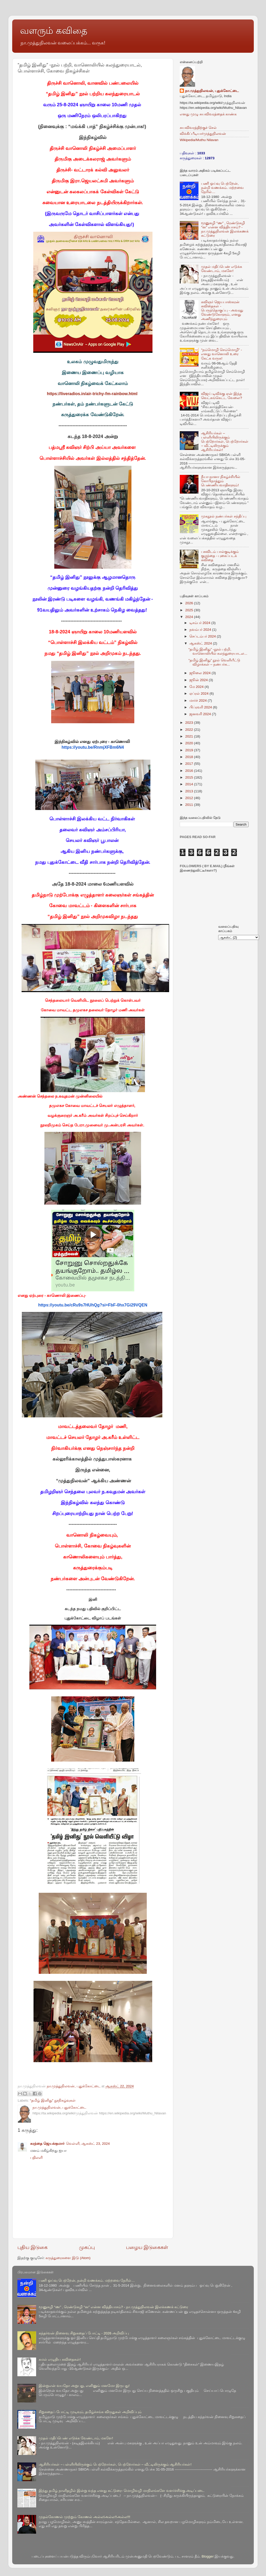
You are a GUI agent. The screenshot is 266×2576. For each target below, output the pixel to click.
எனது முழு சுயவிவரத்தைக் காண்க (208, 114)
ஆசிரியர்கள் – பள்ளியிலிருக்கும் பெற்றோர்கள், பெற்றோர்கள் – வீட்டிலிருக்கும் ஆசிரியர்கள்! (224, 441)
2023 (189, 723)
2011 (189, 805)
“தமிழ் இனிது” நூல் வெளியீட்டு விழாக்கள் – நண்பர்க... (214, 662)
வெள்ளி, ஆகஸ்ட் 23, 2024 (88, 2144)
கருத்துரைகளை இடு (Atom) (67, 2258)
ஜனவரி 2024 (200, 714)
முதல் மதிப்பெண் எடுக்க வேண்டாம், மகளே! (221, 269)
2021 (189, 736)
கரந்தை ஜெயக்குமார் (47, 2144)
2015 (189, 777)
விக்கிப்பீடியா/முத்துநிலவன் (203, 134)
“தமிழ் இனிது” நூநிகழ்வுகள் (53, 2100)
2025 (189, 610)
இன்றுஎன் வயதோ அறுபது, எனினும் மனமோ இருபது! (84, 2386)
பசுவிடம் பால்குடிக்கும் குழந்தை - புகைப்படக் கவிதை (220, 556)
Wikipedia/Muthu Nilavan (199, 140)
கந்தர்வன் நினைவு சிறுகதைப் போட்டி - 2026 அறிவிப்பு (84, 2333)
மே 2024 (197, 687)
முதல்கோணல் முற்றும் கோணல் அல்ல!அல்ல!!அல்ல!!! (84, 2517)
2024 (189, 617)
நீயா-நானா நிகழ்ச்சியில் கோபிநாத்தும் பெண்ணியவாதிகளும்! (220, 481)
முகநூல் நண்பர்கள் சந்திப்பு (223, 516)
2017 (189, 764)
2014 (189, 784)
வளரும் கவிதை (53, 30)
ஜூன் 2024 (199, 680)
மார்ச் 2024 (198, 700)
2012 (189, 798)
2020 (189, 743)
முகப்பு (87, 2247)
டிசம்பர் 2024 (200, 623)
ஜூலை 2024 (200, 673)
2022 (189, 730)
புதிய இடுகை (32, 2247)
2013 (189, 791)
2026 (189, 603)
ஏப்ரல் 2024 (199, 693)
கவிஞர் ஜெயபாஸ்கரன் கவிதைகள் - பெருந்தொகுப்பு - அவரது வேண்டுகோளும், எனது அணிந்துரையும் (222, 310)
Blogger (208, 2556)
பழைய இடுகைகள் (147, 2247)
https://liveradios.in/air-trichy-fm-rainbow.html (92, 393)
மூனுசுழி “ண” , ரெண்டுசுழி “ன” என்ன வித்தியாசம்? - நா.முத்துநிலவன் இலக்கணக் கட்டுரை (225, 229)
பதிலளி (36, 2158)
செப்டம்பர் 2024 (203, 636)
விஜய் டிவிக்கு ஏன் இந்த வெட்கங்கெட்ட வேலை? (221, 396)
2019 (189, 750)
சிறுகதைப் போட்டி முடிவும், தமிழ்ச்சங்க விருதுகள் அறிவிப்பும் (90, 2412)
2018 (189, 757)
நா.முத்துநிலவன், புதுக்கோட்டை (212, 91)
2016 (189, 771)
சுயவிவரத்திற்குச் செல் (198, 128)
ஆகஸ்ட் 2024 (201, 643)
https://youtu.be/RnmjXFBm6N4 (93, 747)
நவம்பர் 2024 (200, 630)
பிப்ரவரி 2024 (201, 707)
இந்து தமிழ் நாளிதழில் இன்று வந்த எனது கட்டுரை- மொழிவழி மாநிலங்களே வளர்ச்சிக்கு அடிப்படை (121, 2491)
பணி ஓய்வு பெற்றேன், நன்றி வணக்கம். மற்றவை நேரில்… (222, 188)
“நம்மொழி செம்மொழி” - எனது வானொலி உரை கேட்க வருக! (221, 354)
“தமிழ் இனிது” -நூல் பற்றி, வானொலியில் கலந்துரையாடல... (218, 651)
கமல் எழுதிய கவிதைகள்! (60, 2359)
